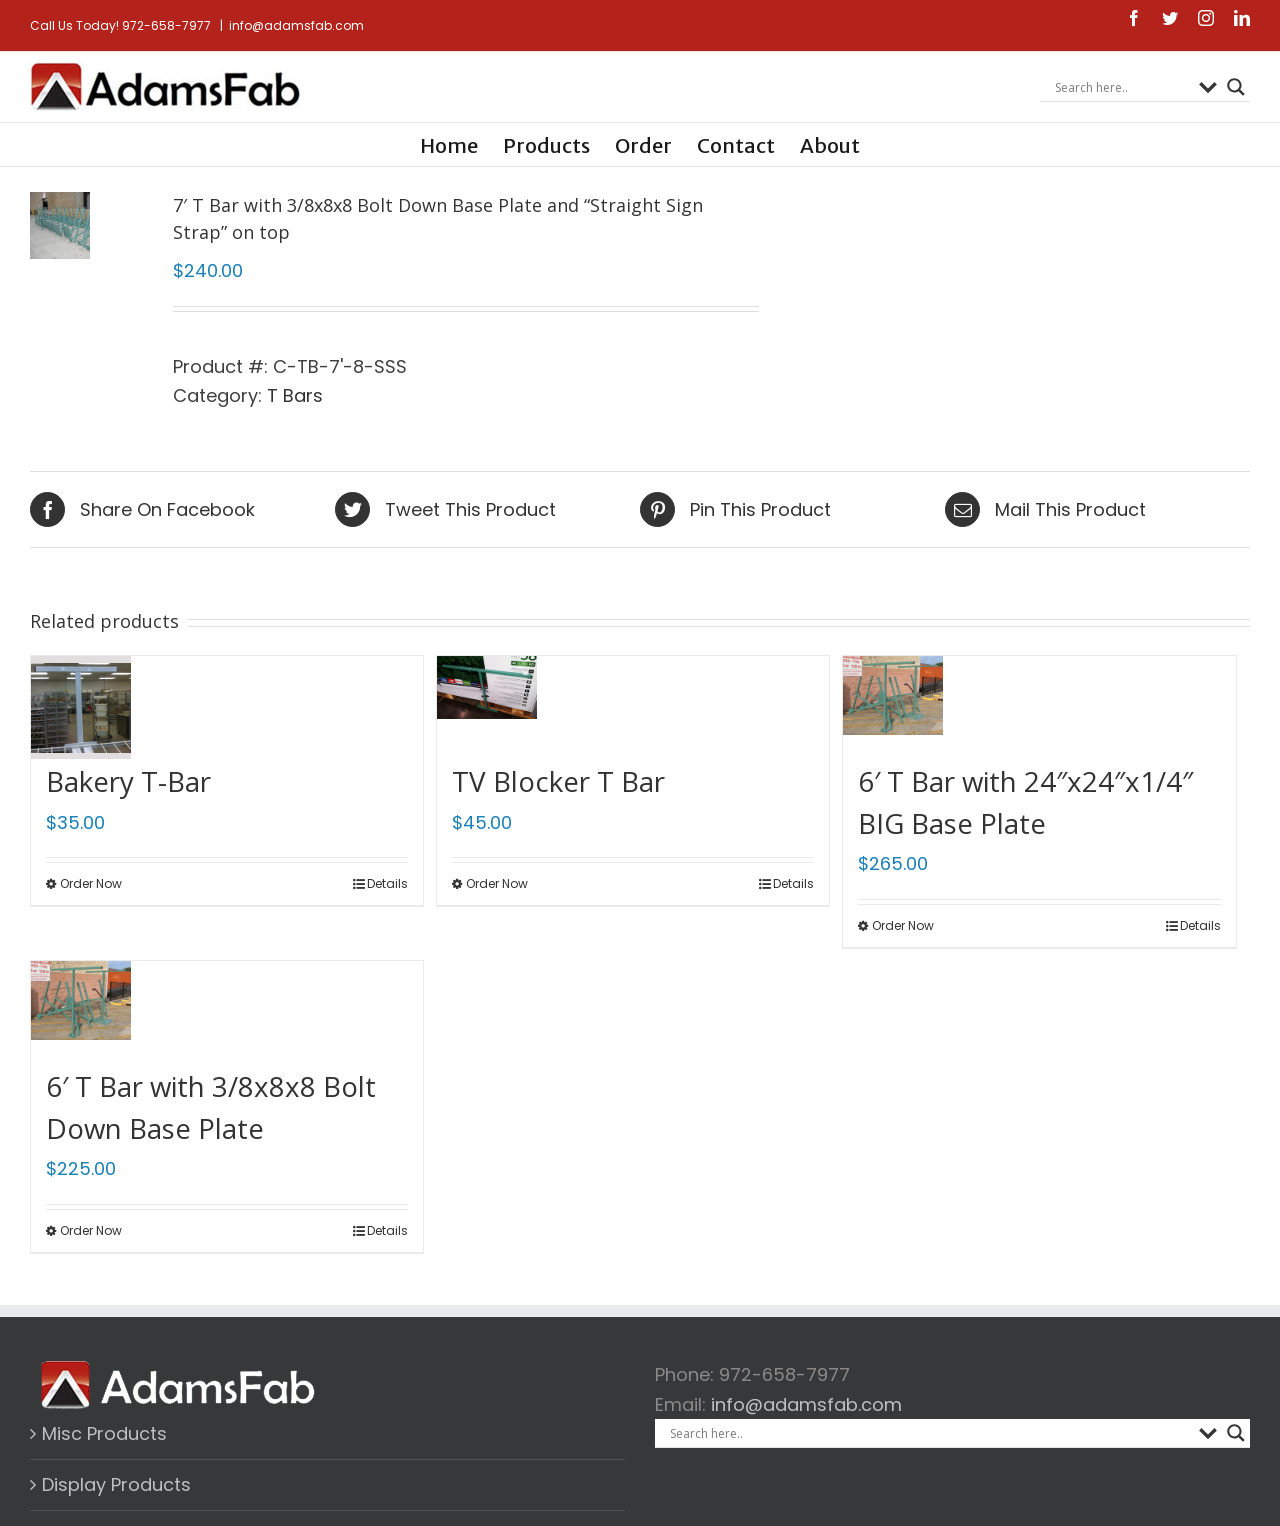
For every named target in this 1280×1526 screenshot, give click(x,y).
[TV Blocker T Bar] (487, 698)
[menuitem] (461, 144)
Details (387, 883)
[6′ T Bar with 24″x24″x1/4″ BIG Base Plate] (893, 698)
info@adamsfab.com (296, 25)
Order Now (91, 883)
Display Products (116, 1484)
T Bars (354, 395)
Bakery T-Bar (128, 781)
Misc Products (104, 1433)
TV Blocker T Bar (558, 781)
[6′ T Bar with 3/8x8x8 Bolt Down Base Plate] (81, 1003)
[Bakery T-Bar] (81, 698)
